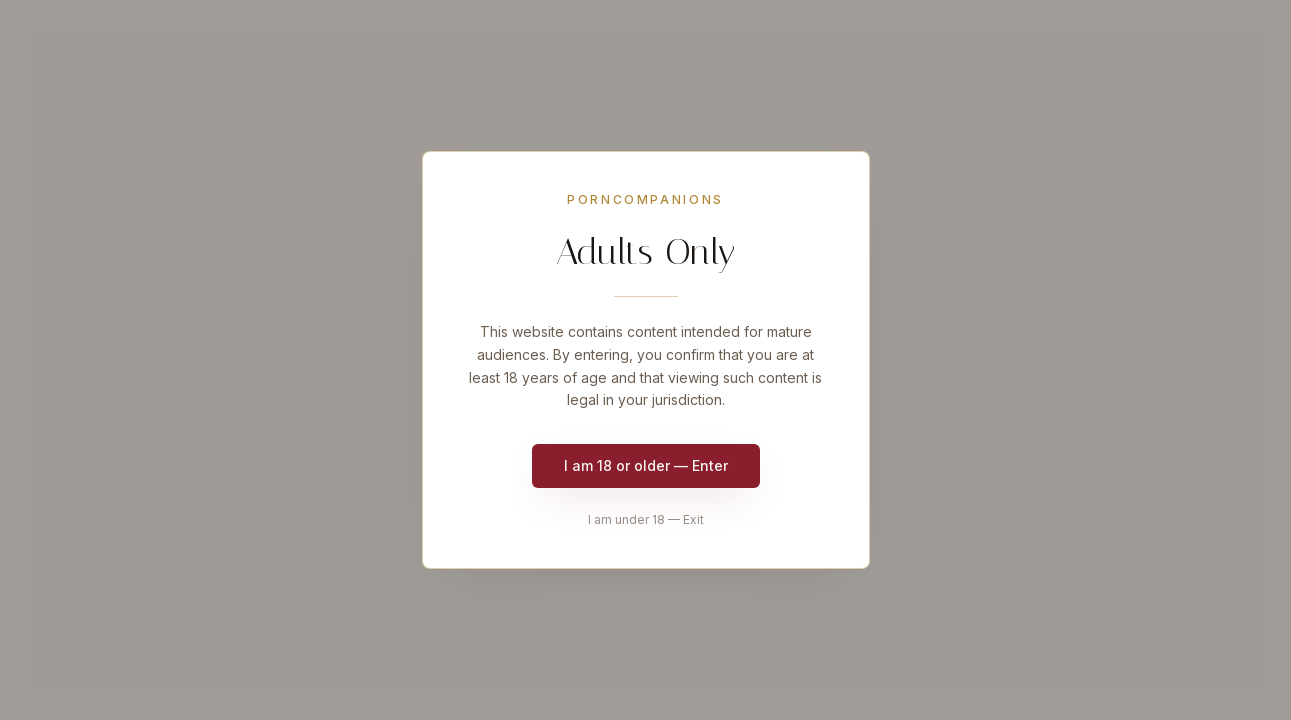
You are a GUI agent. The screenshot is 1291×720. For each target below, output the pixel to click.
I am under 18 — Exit (646, 519)
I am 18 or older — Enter (646, 465)
